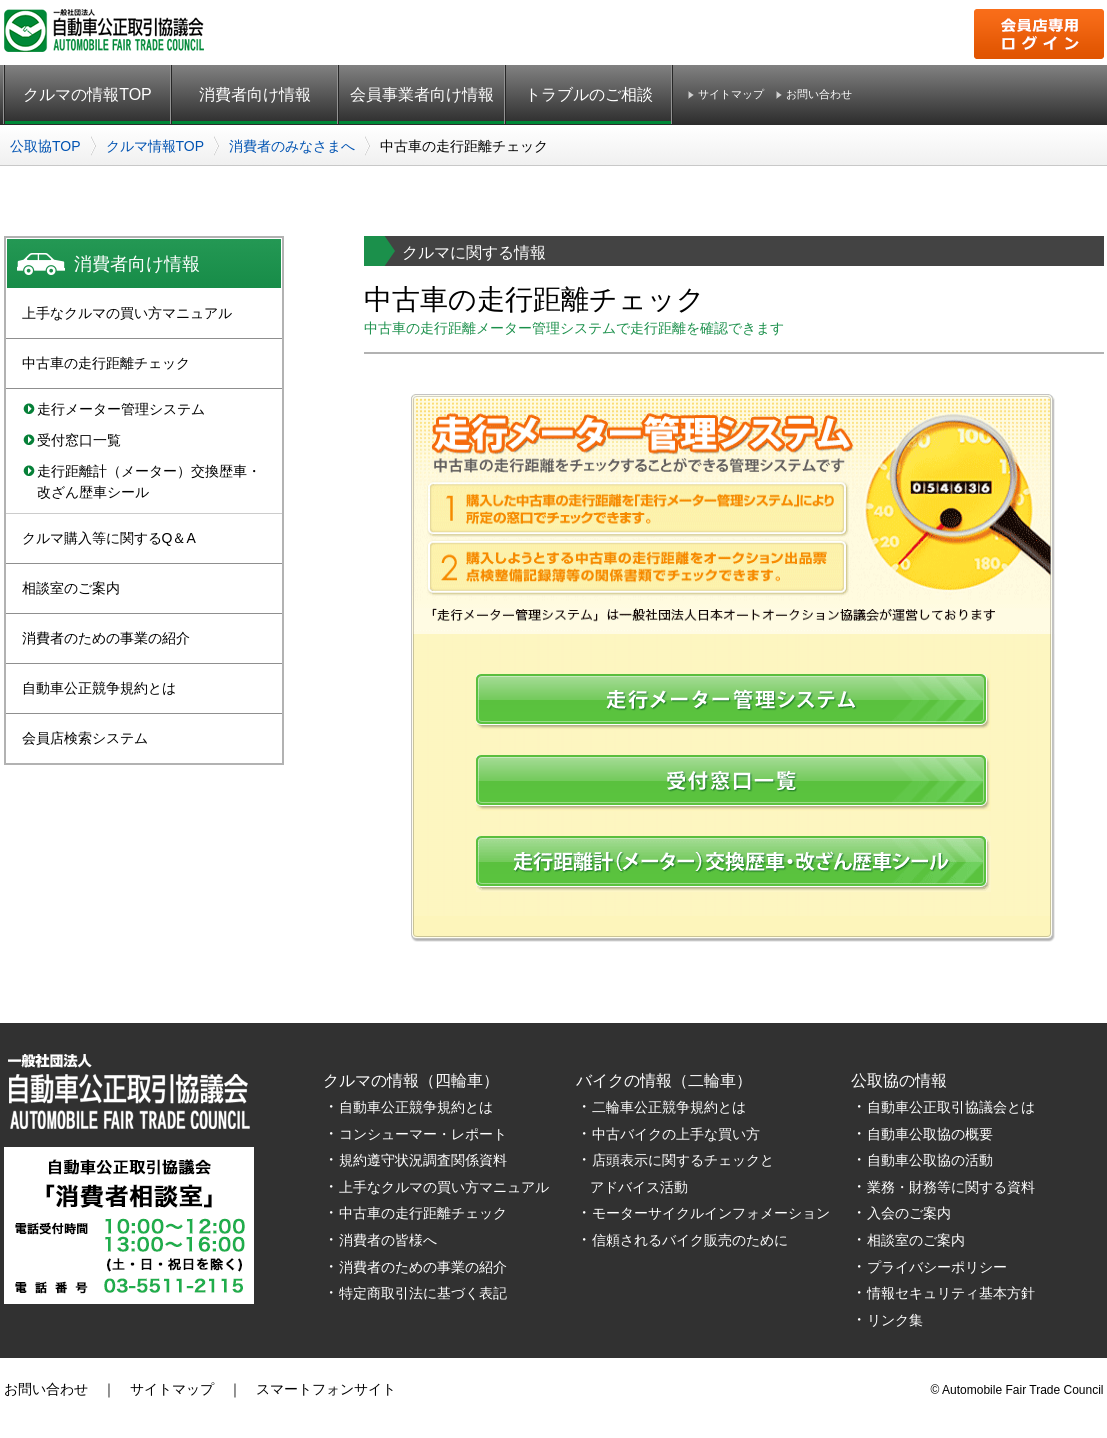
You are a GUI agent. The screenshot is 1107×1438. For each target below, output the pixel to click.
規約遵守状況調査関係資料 (423, 1160)
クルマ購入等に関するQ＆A (109, 538)
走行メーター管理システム (121, 409)
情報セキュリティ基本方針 (951, 1293)
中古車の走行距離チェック (106, 363)
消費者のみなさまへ (292, 146)
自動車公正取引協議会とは (951, 1107)
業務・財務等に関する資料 (951, 1187)
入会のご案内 (909, 1213)
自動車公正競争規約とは (99, 688)
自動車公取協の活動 (930, 1160)
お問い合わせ (819, 94)
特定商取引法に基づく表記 (423, 1293)
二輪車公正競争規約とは (669, 1107)
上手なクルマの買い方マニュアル (127, 313)
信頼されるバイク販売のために (690, 1240)
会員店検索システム (85, 738)
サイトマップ (731, 94)
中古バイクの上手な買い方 (676, 1134)
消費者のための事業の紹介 (106, 638)
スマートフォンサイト (326, 1389)
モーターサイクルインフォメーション (711, 1213)
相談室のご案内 (71, 588)
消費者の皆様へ (388, 1240)
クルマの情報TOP (87, 94)
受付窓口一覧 (79, 440)
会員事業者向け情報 (422, 94)
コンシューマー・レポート (423, 1134)
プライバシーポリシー (937, 1267)
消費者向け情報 (255, 94)
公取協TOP (45, 146)
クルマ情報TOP (155, 146)
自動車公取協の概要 (930, 1134)
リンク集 (895, 1320)
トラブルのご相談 (589, 94)
